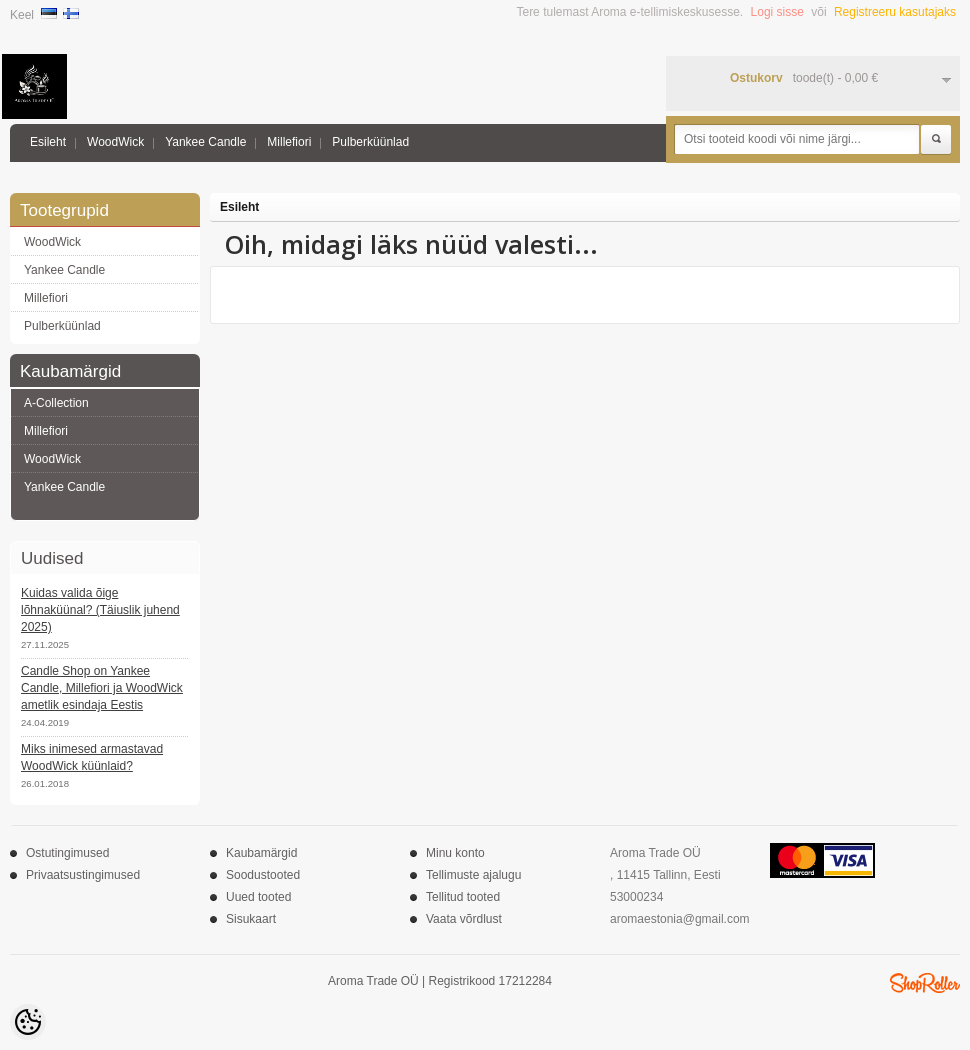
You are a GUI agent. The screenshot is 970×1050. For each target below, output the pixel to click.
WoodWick (115, 142)
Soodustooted (263, 875)
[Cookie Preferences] (28, 1022)
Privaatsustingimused (83, 875)
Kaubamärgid (261, 853)
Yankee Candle (205, 142)
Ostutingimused (67, 853)
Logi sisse (777, 12)
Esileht (48, 142)
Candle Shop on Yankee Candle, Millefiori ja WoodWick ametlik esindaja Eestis (102, 688)
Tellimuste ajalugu (473, 875)
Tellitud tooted (463, 897)
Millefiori (289, 142)
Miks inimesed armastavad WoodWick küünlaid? (92, 757)
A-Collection (56, 403)
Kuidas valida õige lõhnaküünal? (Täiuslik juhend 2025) (100, 610)
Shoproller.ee (925, 983)
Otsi (936, 140)
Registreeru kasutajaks (895, 12)
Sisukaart (251, 919)
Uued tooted (258, 897)
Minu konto (455, 853)
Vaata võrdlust (464, 919)
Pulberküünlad (370, 142)
